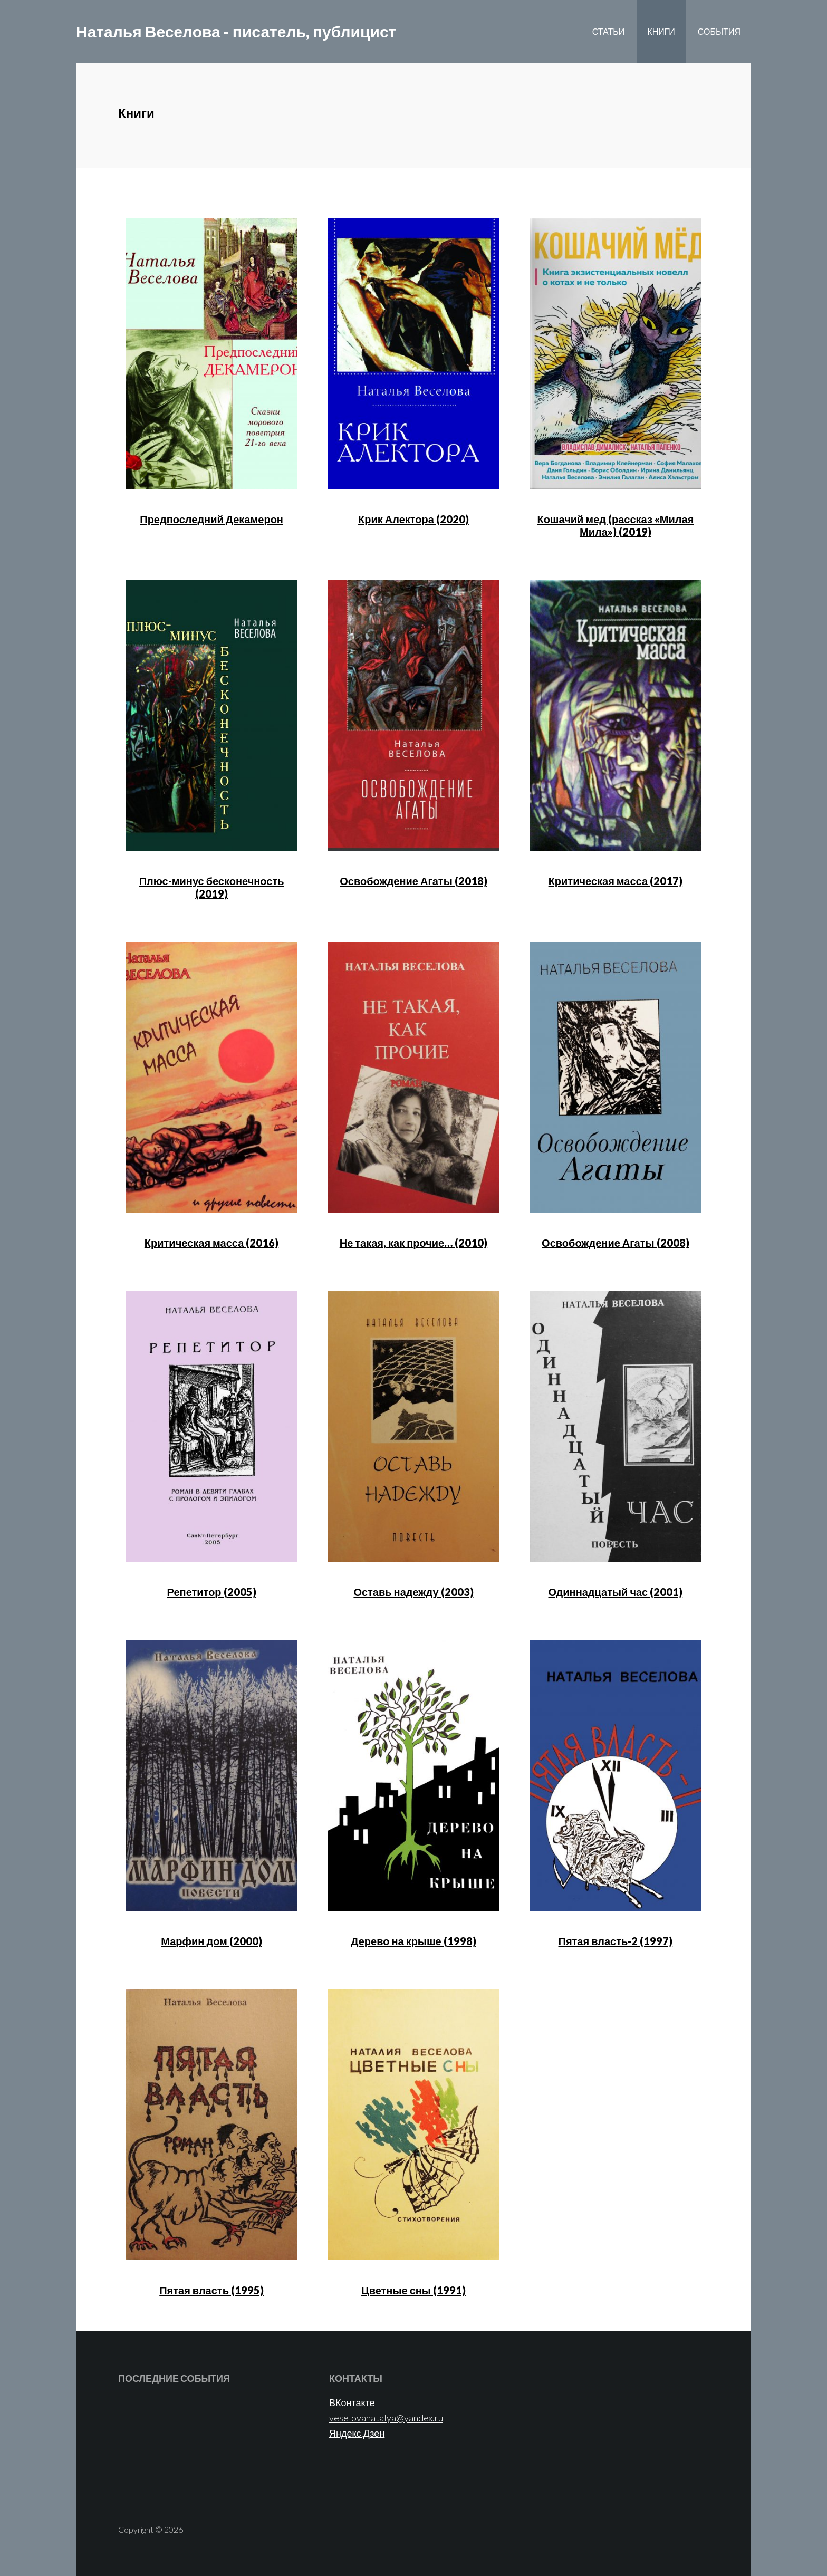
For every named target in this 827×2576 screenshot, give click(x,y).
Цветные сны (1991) (413, 2290)
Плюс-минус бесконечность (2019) (211, 887)
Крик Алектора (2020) (413, 519)
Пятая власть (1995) (211, 2290)
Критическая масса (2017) (615, 880)
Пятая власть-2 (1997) (616, 1941)
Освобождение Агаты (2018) (413, 880)
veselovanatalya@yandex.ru (386, 2418)
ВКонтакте (352, 2402)
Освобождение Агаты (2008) (615, 1242)
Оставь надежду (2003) (413, 1591)
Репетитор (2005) (211, 1591)
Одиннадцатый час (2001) (616, 1591)
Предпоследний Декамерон (211, 519)
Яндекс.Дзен (356, 2433)
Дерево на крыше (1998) (413, 1941)
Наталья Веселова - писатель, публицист (236, 31)
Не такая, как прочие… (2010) (413, 1242)
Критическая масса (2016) (211, 1242)
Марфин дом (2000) (211, 1941)
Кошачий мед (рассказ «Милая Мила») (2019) (615, 525)
